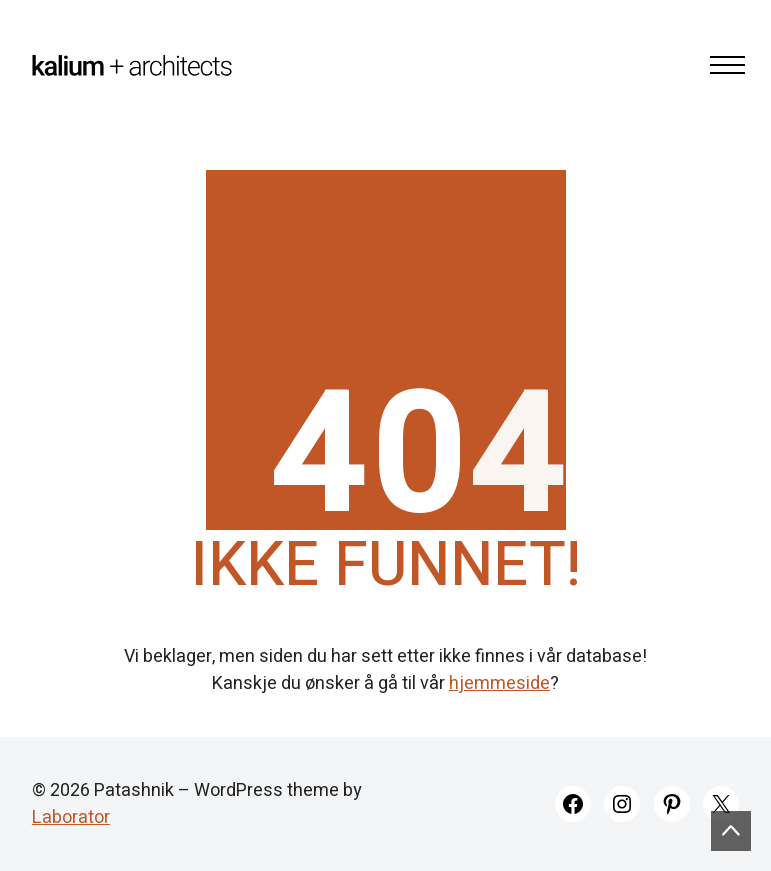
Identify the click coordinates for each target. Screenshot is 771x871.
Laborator (71, 817)
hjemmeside (499, 683)
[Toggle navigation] (721, 65)
